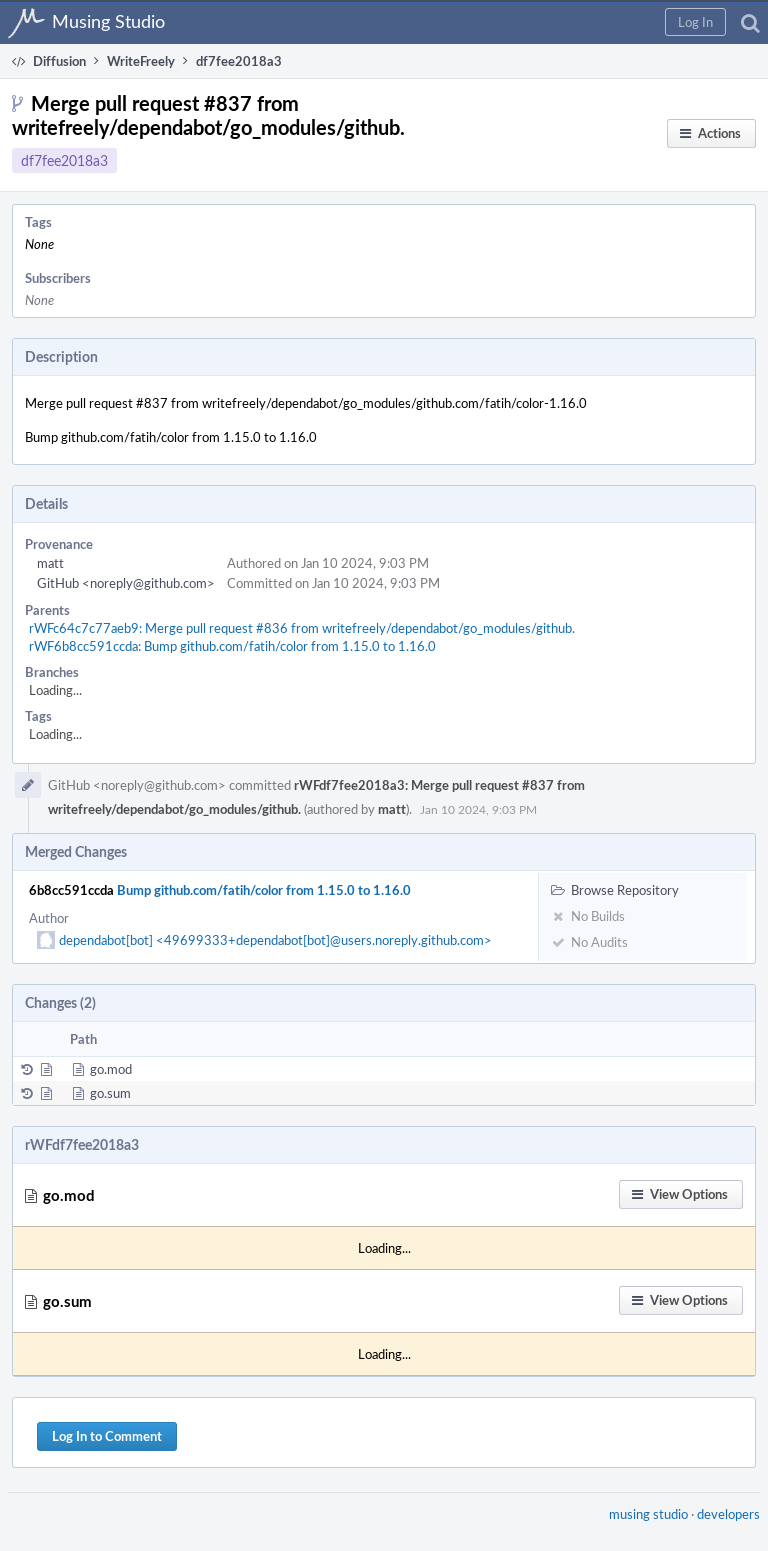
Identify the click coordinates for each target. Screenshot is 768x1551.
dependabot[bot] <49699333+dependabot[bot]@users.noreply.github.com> (275, 940)
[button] (695, 22)
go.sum (110, 1093)
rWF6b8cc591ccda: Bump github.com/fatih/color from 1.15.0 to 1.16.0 (232, 646)
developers (728, 1514)
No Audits (589, 942)
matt (50, 563)
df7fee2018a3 (64, 160)
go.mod (111, 1069)
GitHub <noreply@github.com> (126, 583)
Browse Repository (615, 890)
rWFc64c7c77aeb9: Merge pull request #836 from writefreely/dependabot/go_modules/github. (302, 628)
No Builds (588, 916)
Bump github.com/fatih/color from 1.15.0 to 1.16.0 (264, 890)
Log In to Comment (107, 1436)
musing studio (648, 1514)
